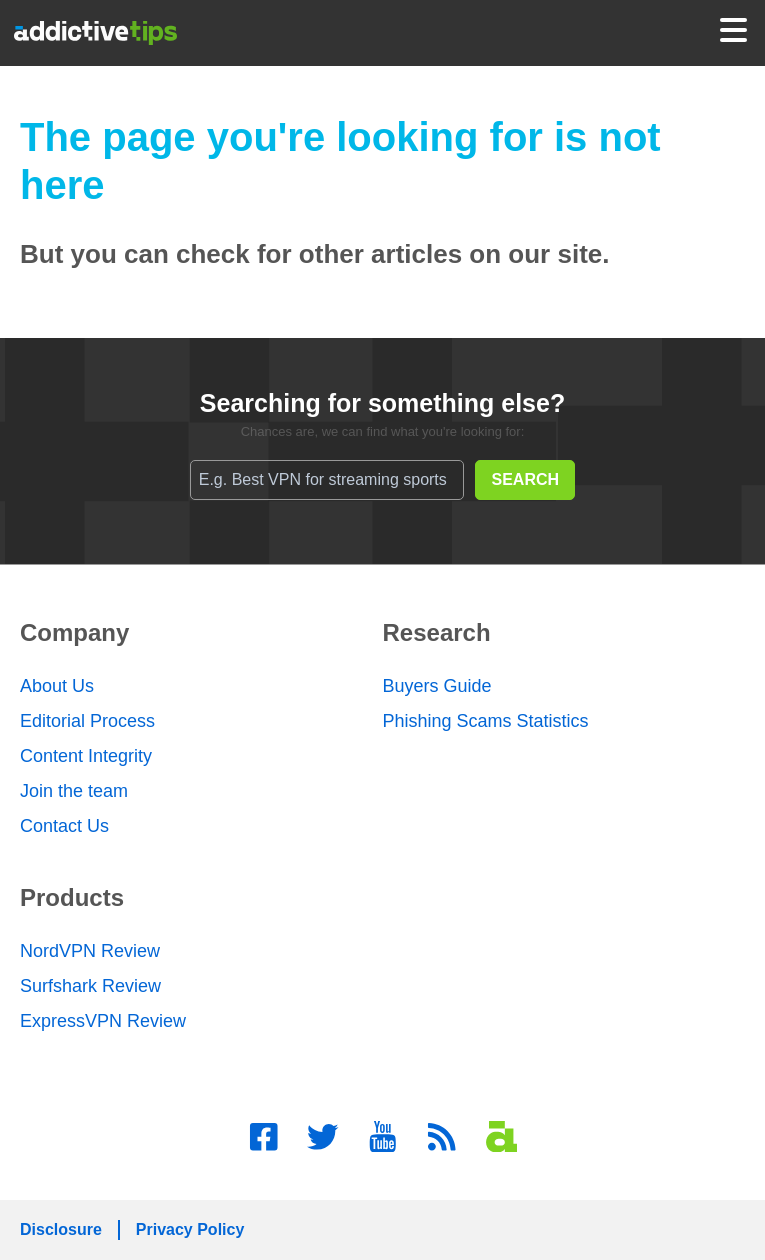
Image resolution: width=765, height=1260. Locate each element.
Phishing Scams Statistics (486, 721)
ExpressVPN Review (103, 1021)
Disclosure (61, 1229)
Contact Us (64, 826)
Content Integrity (86, 756)
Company (74, 632)
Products (72, 897)
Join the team (74, 791)
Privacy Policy (190, 1229)
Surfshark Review (90, 986)
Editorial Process (87, 721)
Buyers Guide (437, 686)
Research (437, 632)
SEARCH (526, 479)
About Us (57, 686)
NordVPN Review (90, 951)
